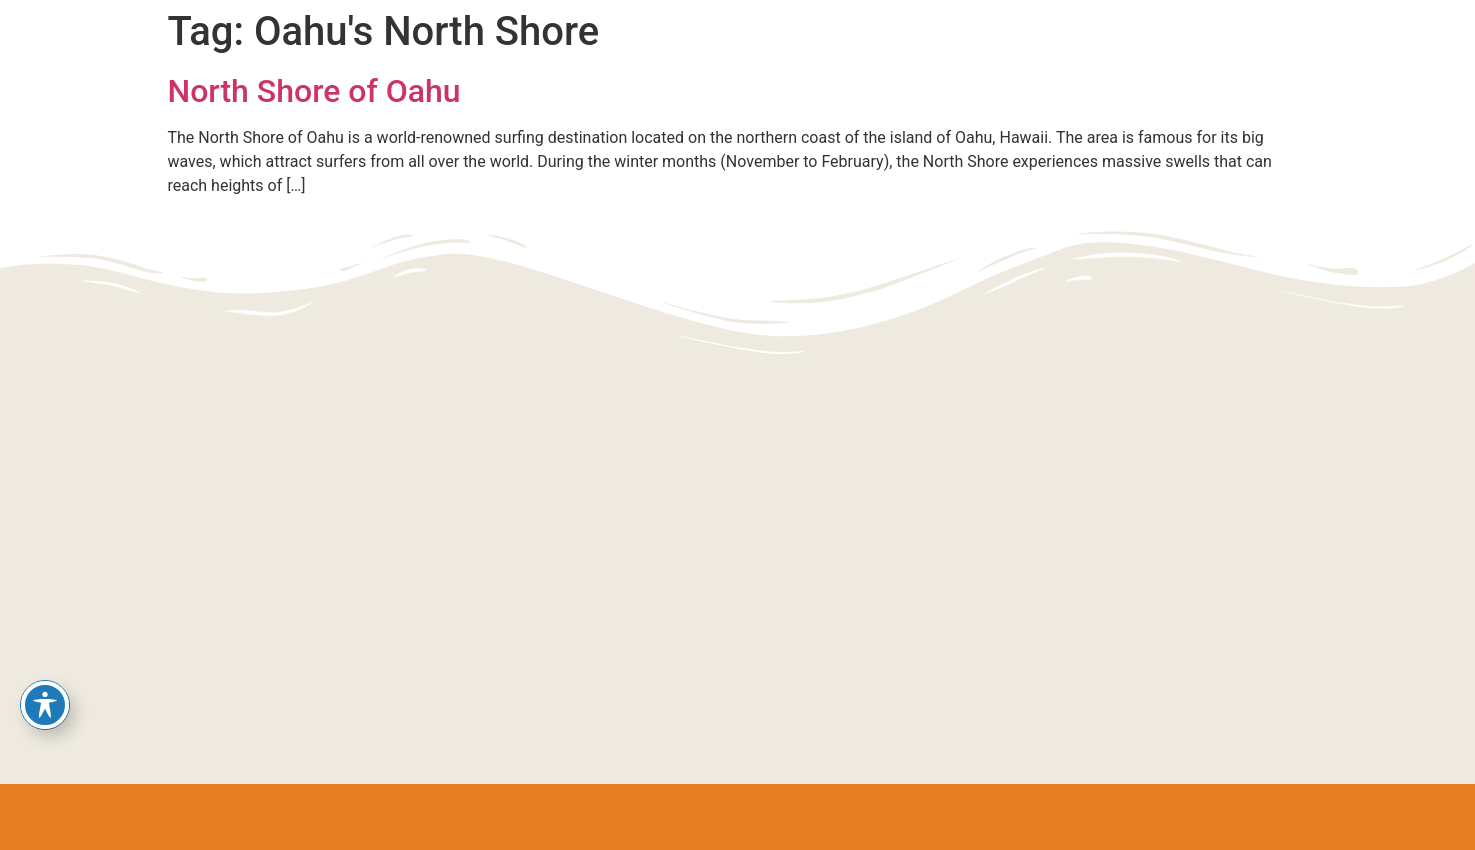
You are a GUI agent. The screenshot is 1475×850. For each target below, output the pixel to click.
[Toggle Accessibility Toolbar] (45, 705)
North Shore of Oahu (314, 91)
